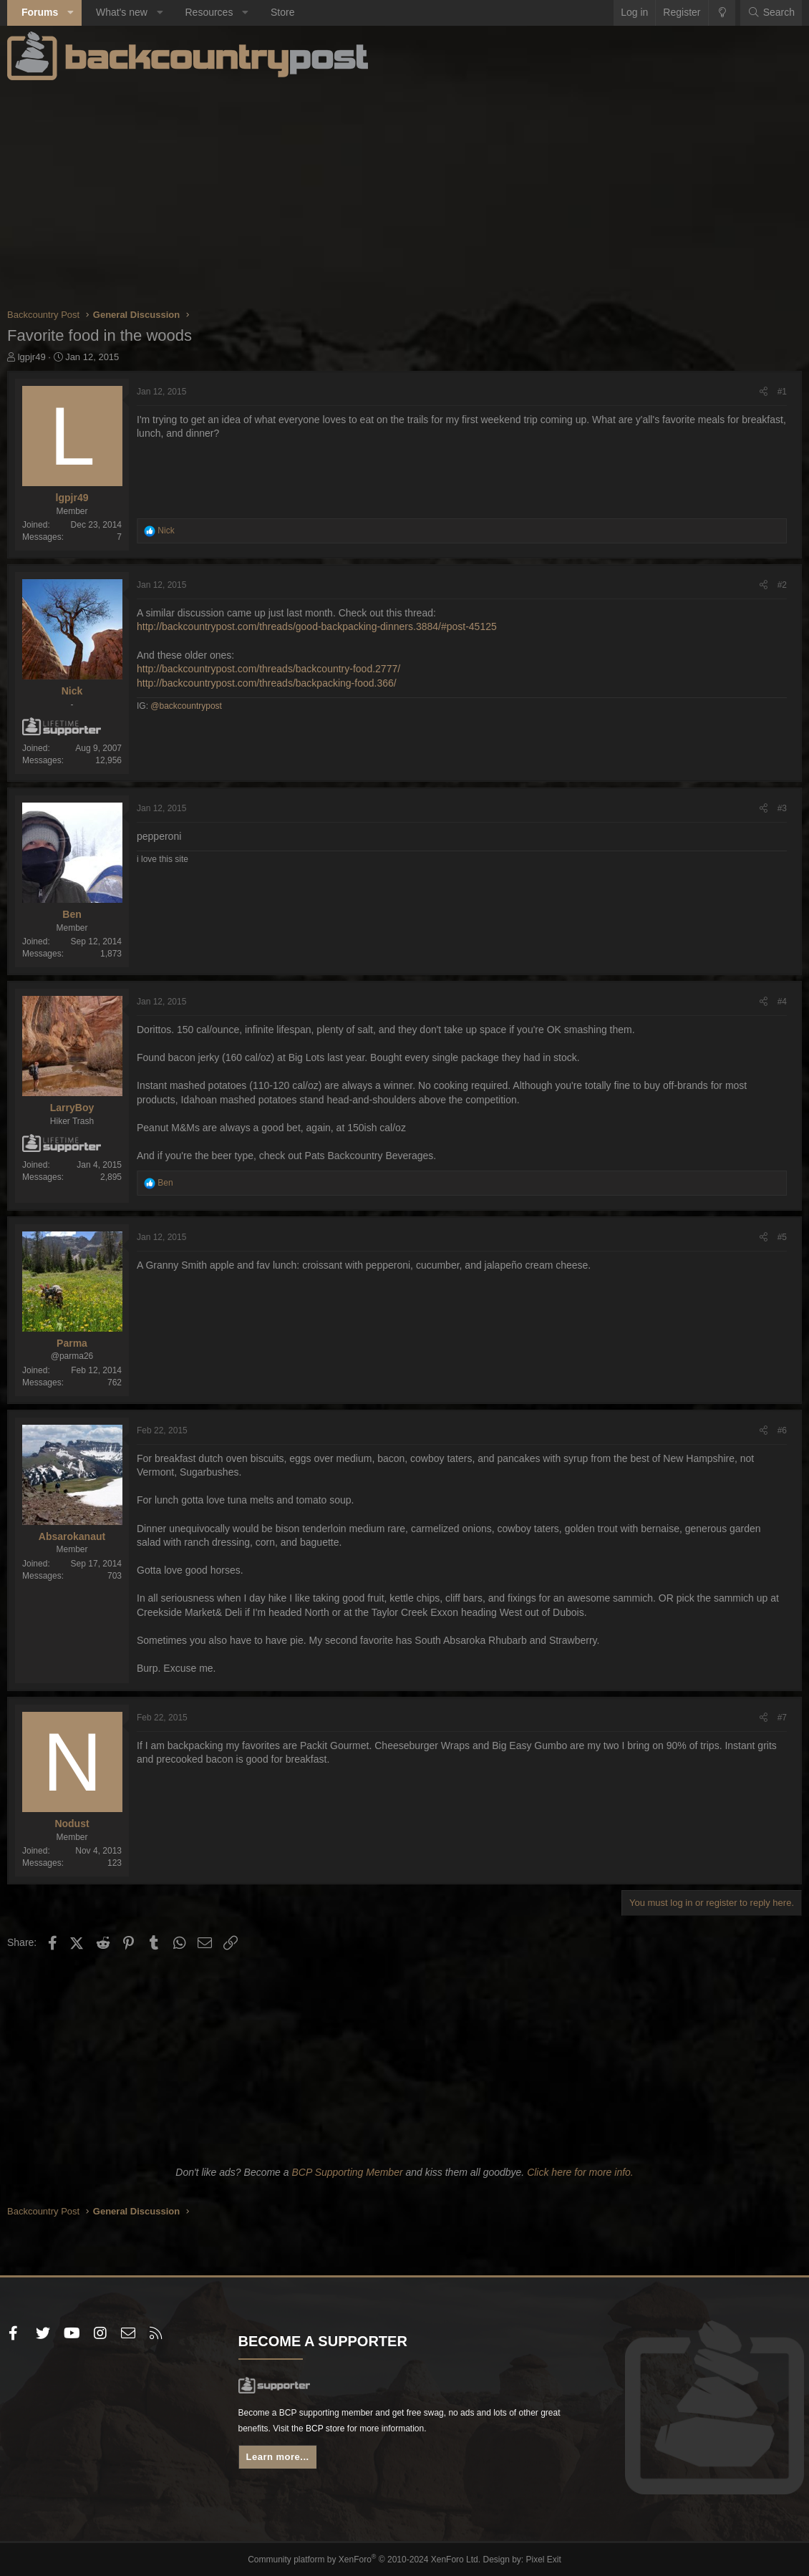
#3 (782, 808)
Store (282, 12)
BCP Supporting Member (346, 2172)
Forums (39, 12)
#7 (782, 1718)
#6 (782, 1430)
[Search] (771, 13)
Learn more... (282, 2465)
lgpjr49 (32, 357)
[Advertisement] (404, 193)
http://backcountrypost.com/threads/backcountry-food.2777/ (268, 668)
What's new (121, 12)
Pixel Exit (531, 2559)
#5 (782, 1237)
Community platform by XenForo (367, 2559)
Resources (209, 12)
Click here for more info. (580, 2172)
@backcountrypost (186, 706)
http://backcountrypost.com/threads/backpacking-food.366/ (267, 683)
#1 (782, 392)
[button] (71, 13)
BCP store (397, 2434)
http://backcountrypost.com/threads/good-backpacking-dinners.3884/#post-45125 (317, 626)
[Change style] (722, 13)
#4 (782, 1002)
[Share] (763, 392)
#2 (782, 585)
